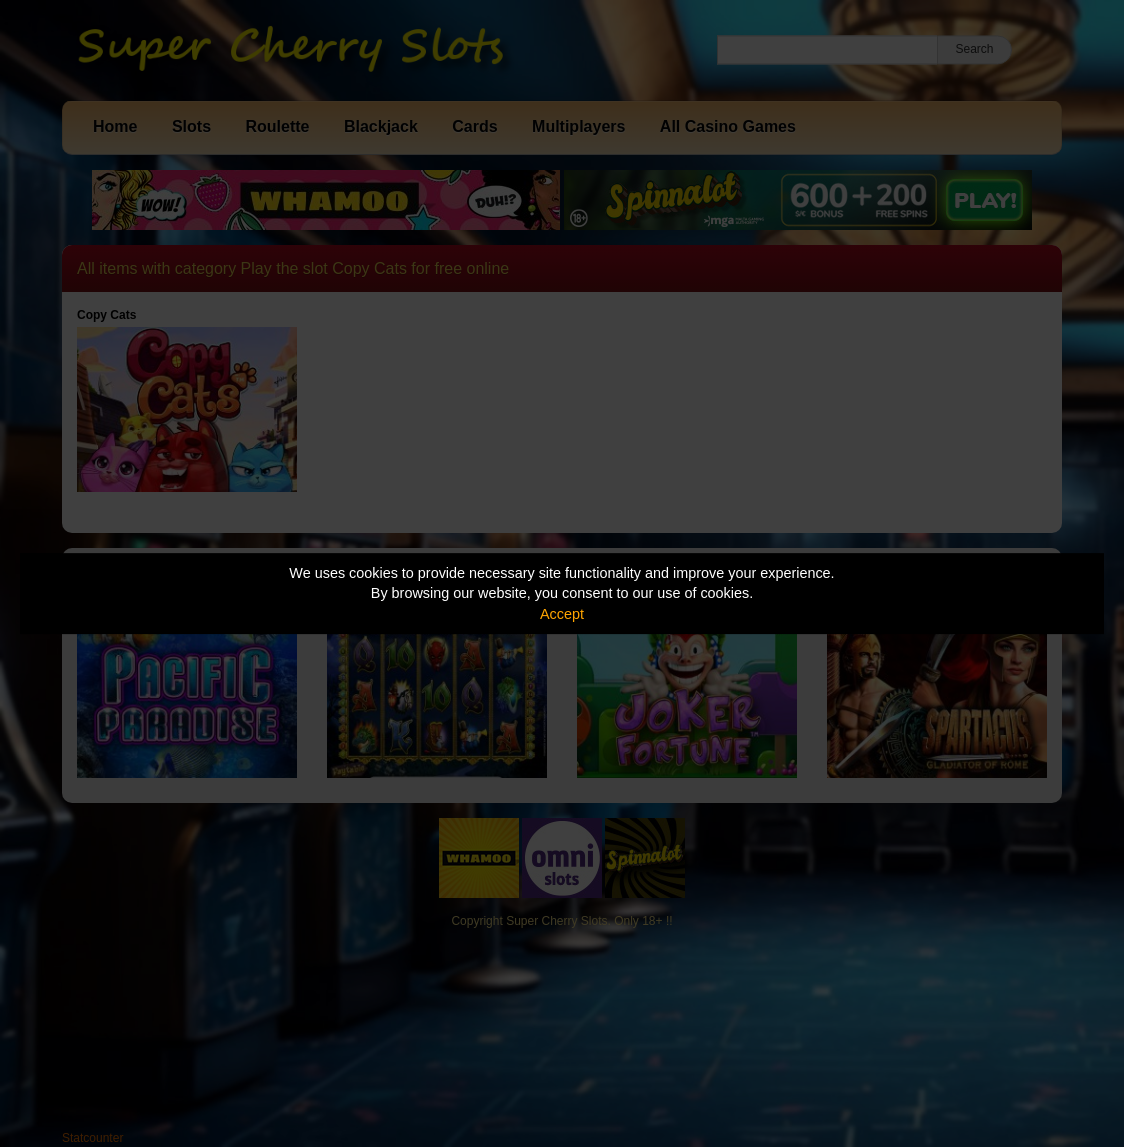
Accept (562, 614)
